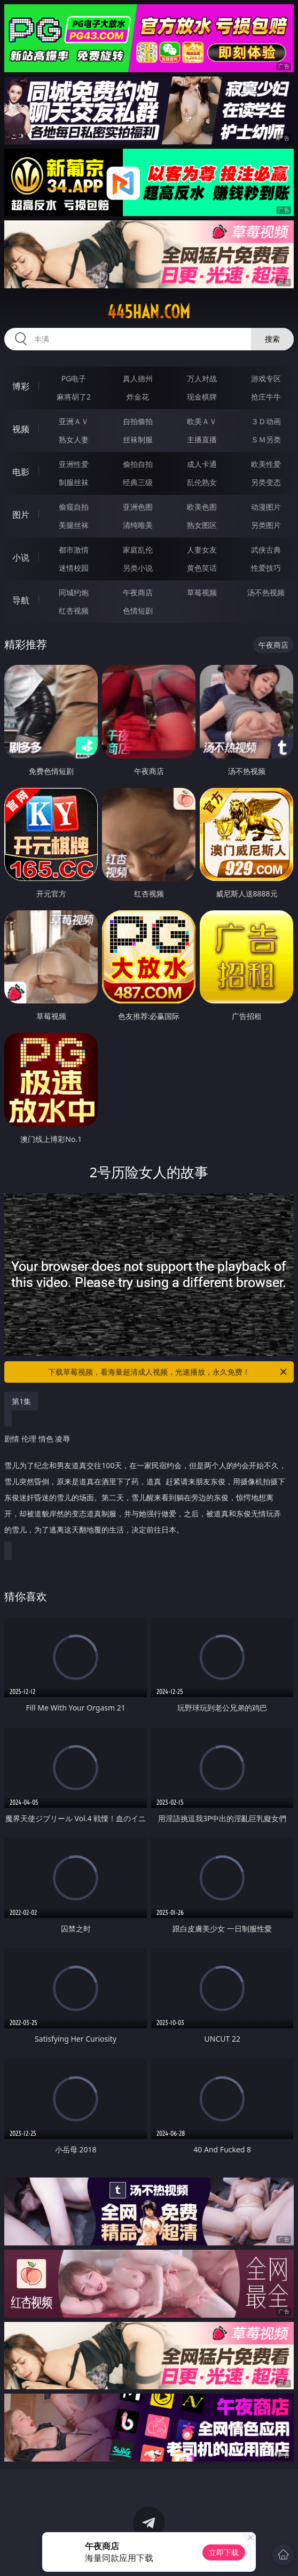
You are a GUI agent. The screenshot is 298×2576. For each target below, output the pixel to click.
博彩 (20, 386)
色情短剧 (138, 610)
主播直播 (202, 439)
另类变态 (266, 482)
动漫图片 (266, 507)
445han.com (148, 312)
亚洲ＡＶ (74, 421)
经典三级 (138, 482)
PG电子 (74, 378)
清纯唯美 (138, 525)
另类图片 (266, 525)
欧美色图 (202, 507)
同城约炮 (74, 592)
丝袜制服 (138, 439)
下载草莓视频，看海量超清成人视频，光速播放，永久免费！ (168, 1372)
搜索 (272, 339)
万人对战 (202, 378)
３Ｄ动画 (266, 421)
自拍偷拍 (138, 421)
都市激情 (74, 550)
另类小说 (138, 568)
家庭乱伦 (138, 550)
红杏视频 (74, 610)
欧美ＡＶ (202, 421)
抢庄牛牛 (266, 397)
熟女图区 (202, 525)
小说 (20, 557)
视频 (20, 429)
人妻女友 (202, 550)
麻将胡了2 (74, 397)
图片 (20, 514)
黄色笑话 (202, 568)
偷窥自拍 (74, 507)
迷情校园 (74, 568)
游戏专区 (266, 378)
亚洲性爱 (74, 464)
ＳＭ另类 (266, 439)
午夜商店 (138, 592)
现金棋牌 (202, 397)
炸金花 (138, 397)
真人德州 (138, 378)
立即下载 (224, 2552)
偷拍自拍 (138, 464)
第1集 (21, 1401)
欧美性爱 (266, 464)
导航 (20, 600)
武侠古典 (266, 550)
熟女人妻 (74, 439)
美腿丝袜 (74, 525)
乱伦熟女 (202, 482)
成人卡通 (202, 464)
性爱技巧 (266, 568)
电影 (20, 472)
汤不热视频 (266, 592)
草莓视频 (202, 592)
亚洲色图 (138, 507)
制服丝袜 (74, 482)
